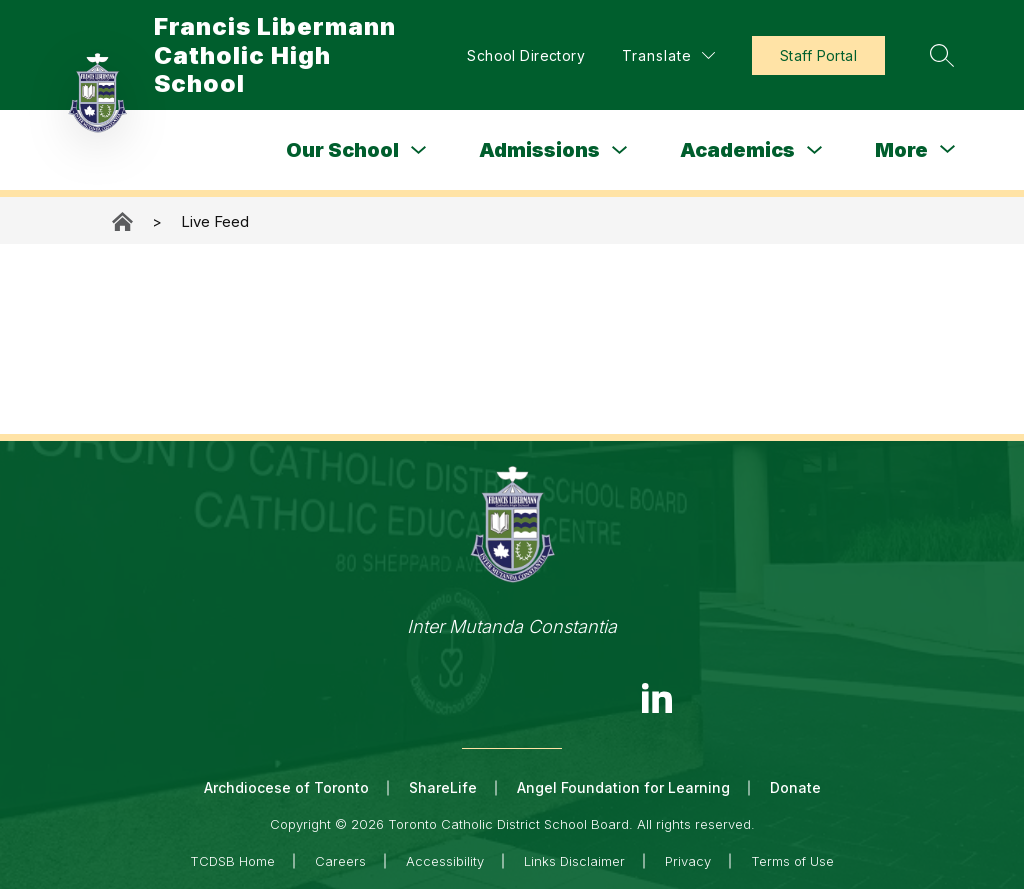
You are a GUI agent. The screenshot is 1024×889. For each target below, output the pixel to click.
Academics (737, 150)
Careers (340, 861)
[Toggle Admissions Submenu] (620, 150)
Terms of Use (792, 861)
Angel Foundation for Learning (623, 787)
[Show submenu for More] (901, 150)
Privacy (688, 861)
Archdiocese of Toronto (286, 787)
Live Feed (215, 221)
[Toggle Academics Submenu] (815, 150)
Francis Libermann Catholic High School (124, 221)
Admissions (539, 150)
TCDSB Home (232, 861)
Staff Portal (818, 55)
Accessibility (445, 861)
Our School (342, 150)
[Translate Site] (668, 55)
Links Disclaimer (574, 861)
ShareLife (443, 787)
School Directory (526, 55)
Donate (795, 787)
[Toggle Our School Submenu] (419, 150)
